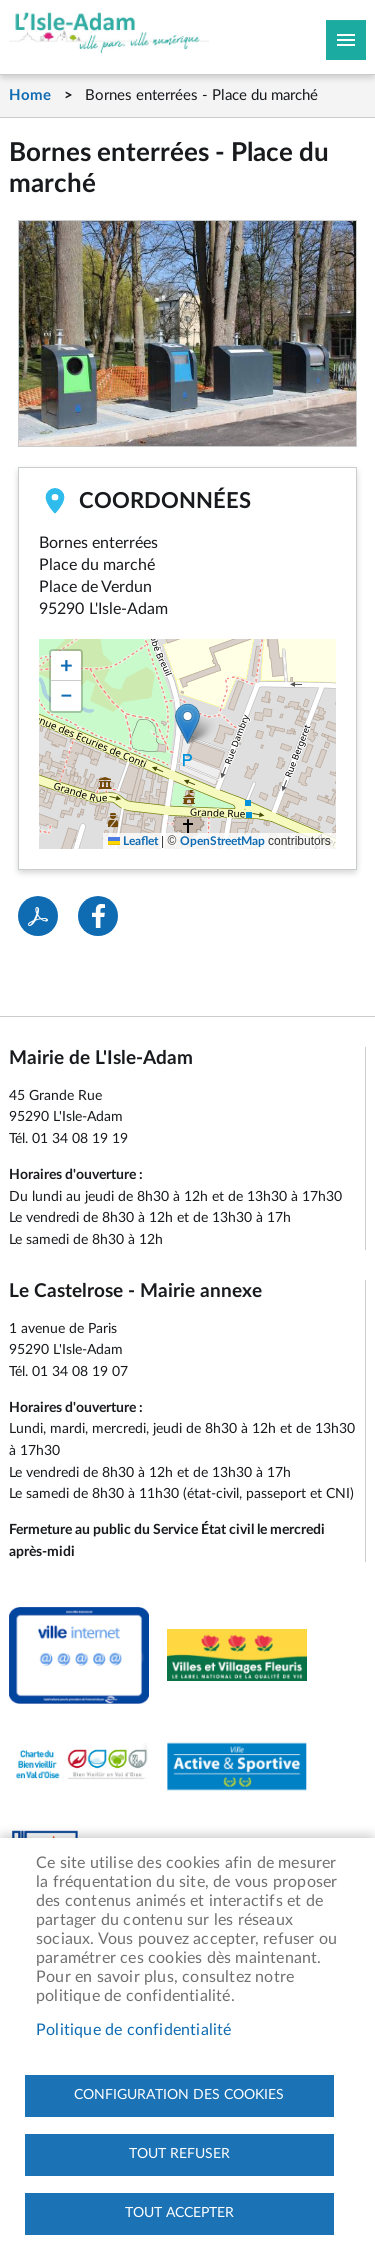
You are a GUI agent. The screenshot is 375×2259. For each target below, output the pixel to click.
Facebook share (98, 916)
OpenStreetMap (222, 841)
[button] (187, 723)
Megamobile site (346, 40)
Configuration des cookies (179, 2095)
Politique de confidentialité (134, 2030)
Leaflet (133, 841)
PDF (38, 916)
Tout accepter (179, 2213)
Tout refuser (179, 2154)
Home (30, 95)
